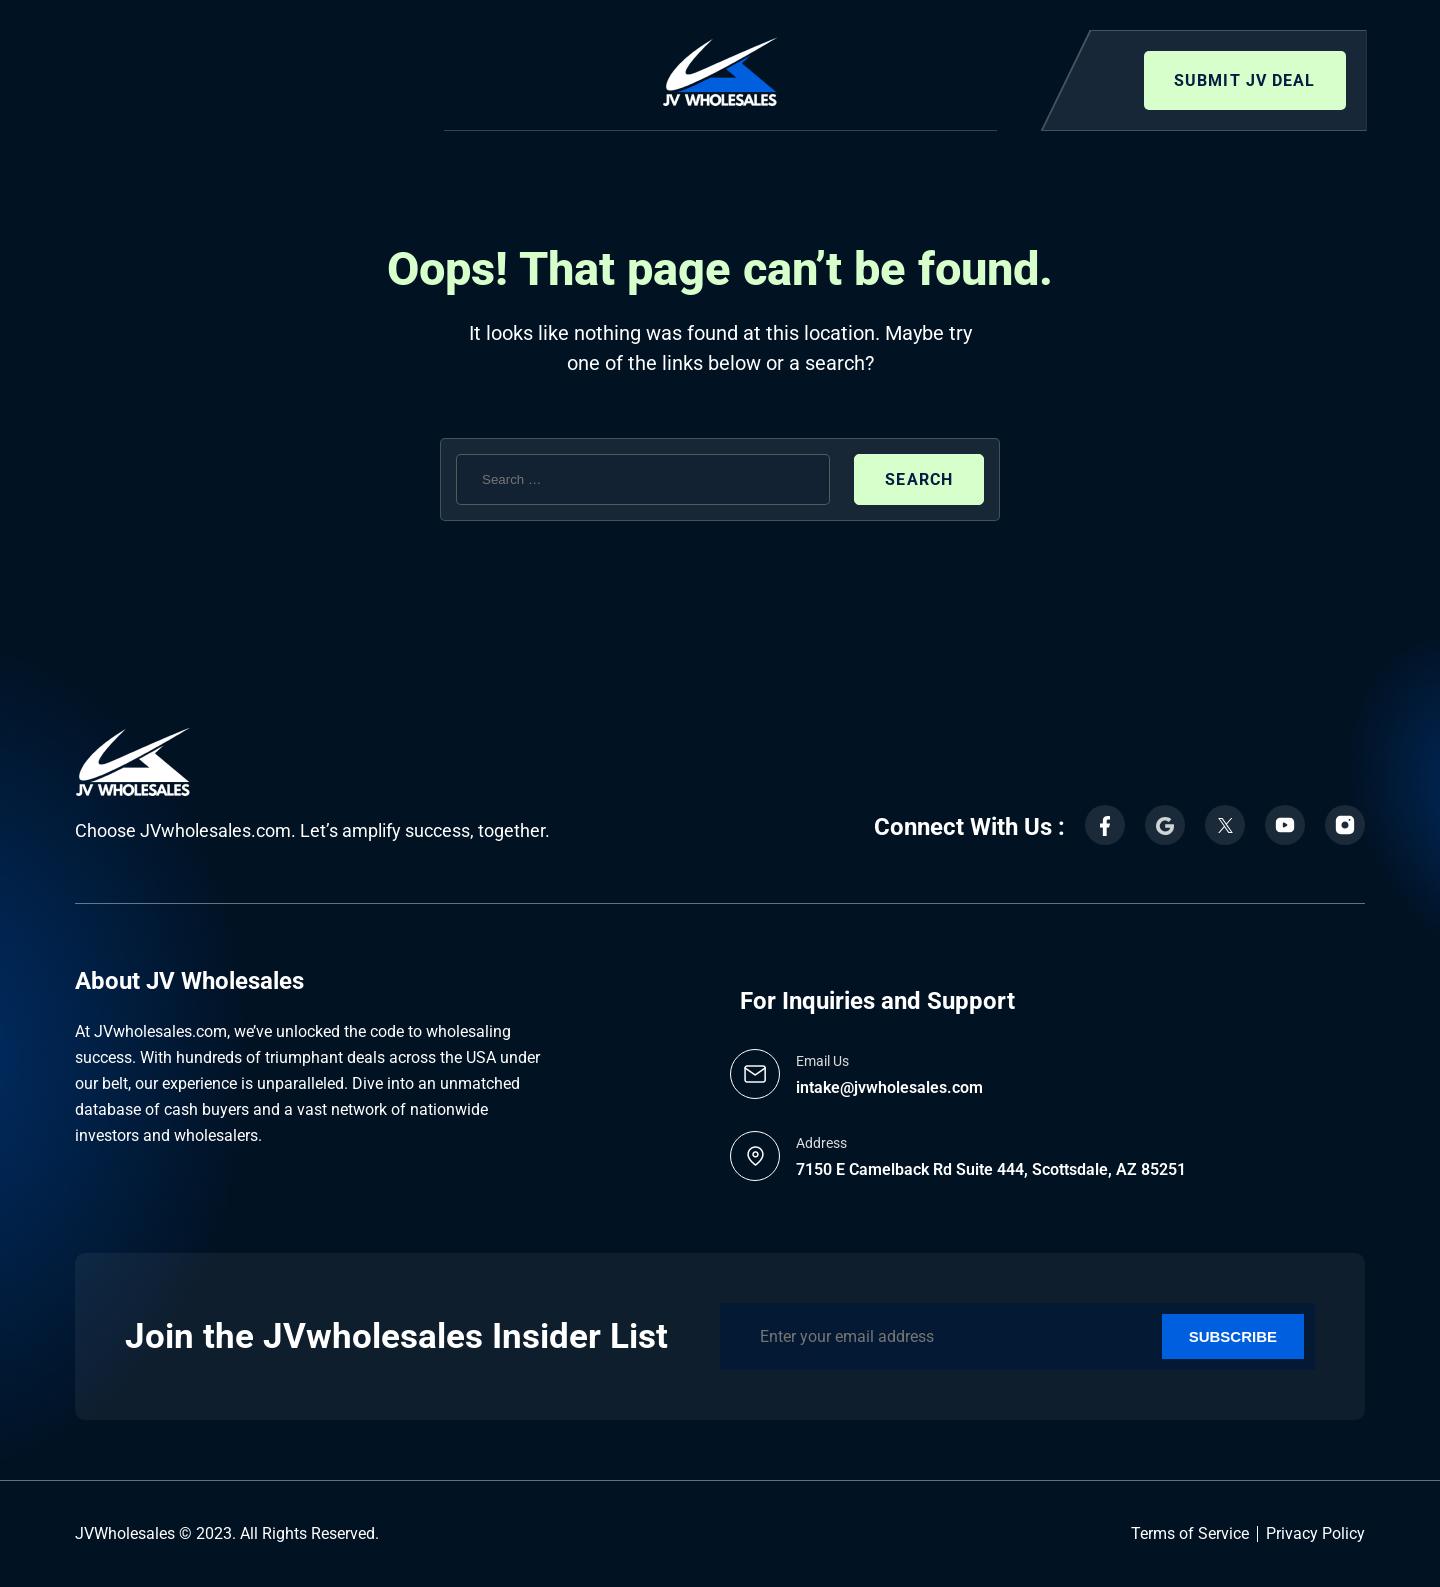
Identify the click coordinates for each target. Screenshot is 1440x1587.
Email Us (822, 1061)
